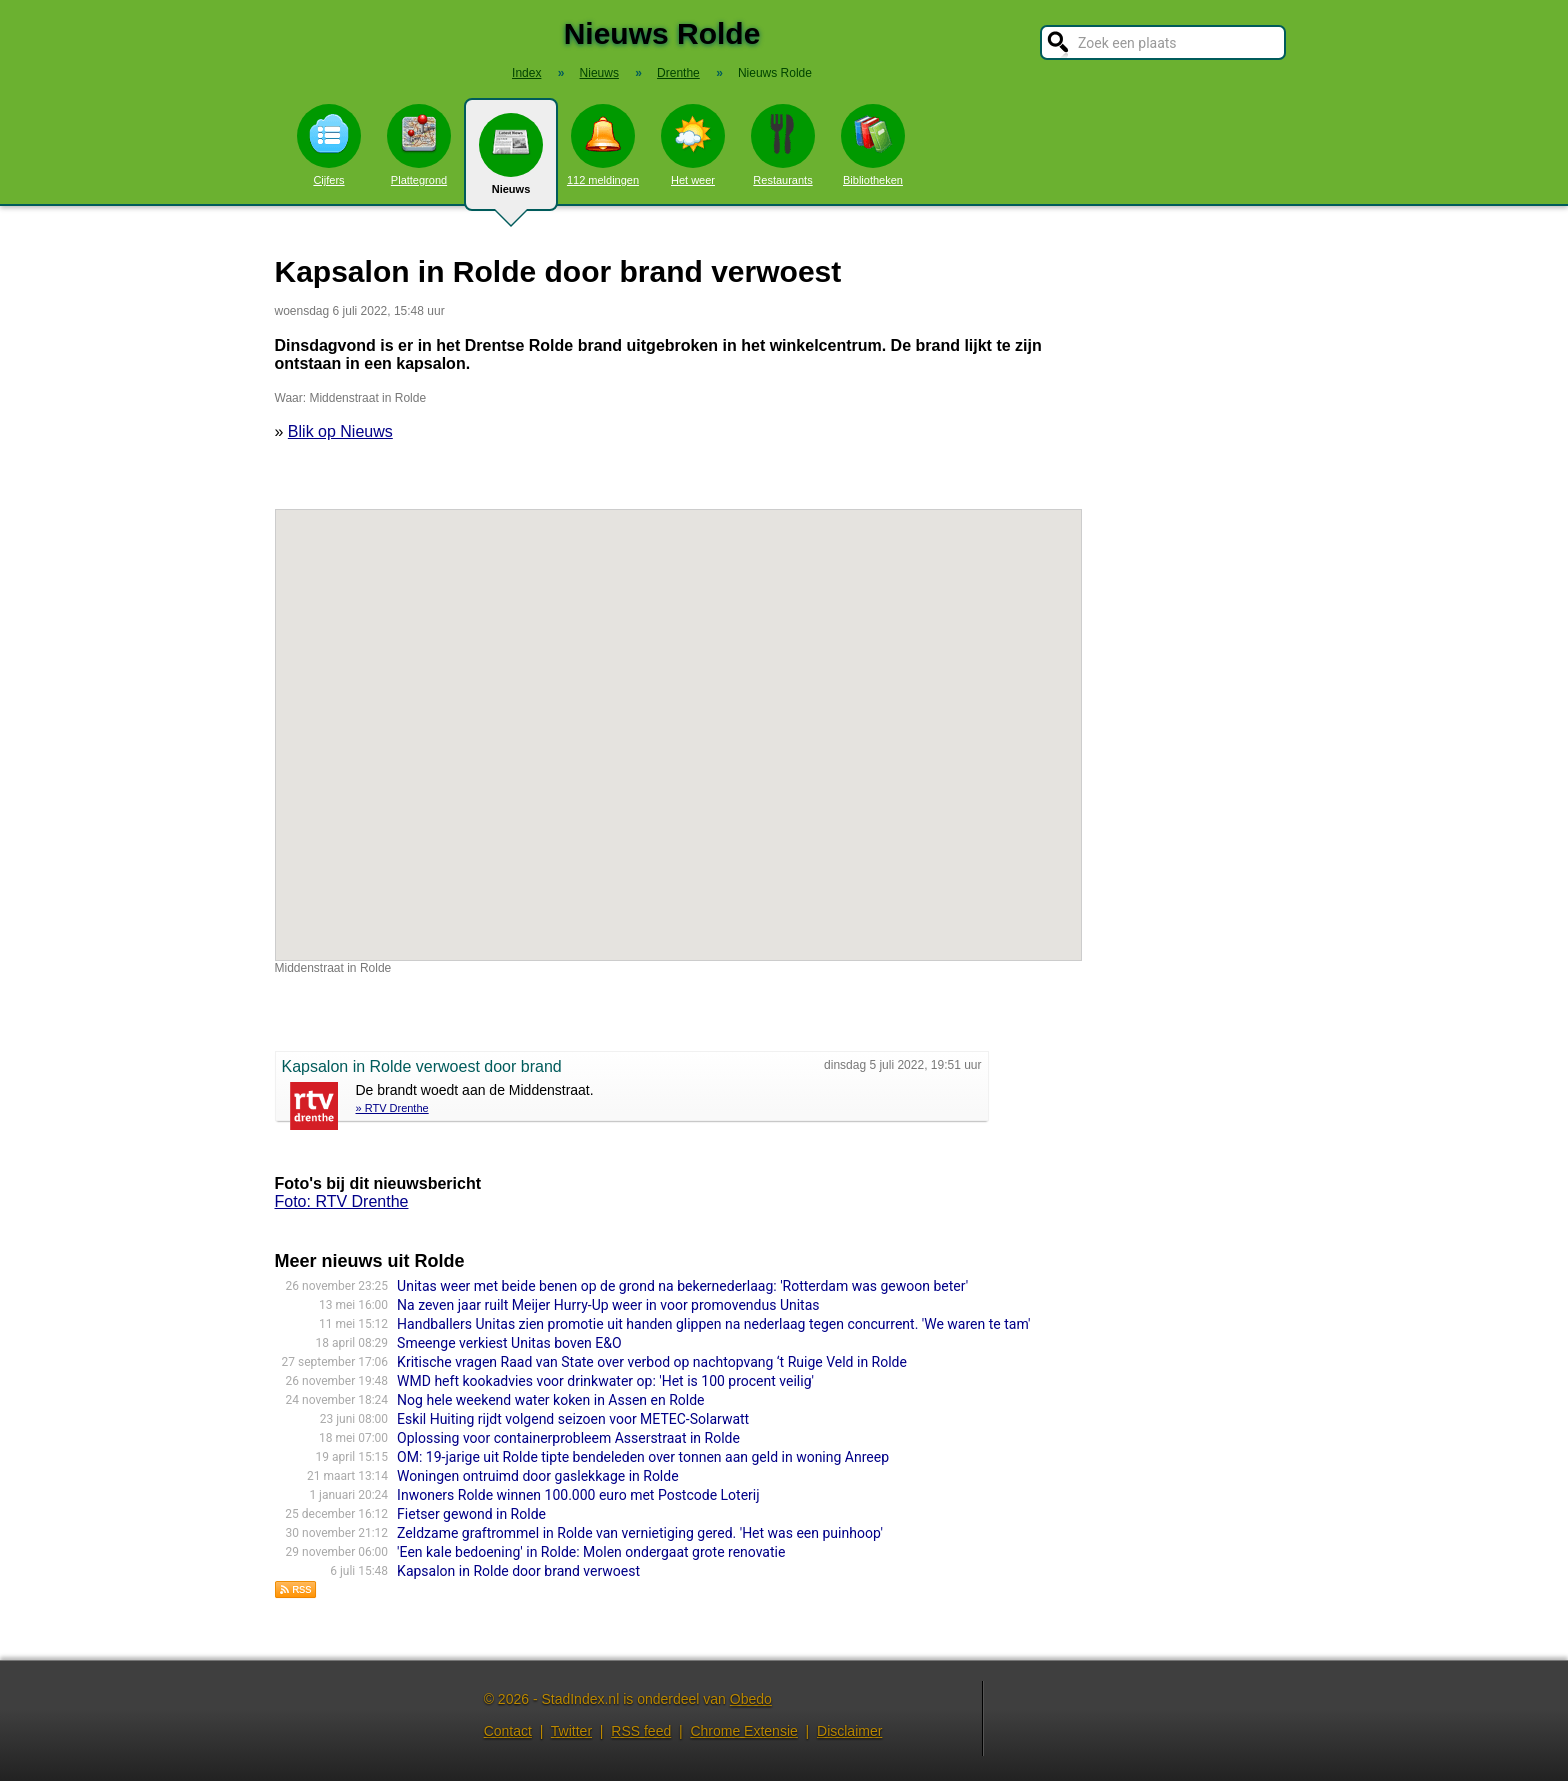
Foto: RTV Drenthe (342, 1201)
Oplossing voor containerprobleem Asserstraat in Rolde (568, 1438)
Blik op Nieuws (340, 431)
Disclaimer (849, 1731)
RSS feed (641, 1731)
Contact (508, 1731)
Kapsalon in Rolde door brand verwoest (518, 1571)
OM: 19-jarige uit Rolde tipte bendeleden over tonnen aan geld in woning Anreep (643, 1457)
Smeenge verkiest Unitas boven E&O (509, 1343)
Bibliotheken (873, 145)
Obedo (751, 1699)
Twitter (571, 1731)
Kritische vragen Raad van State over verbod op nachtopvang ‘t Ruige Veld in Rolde (652, 1362)
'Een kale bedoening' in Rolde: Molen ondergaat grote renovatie (591, 1552)
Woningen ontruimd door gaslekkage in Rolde (537, 1476)
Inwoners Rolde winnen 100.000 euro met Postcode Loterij (578, 1495)
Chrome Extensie (743, 1731)
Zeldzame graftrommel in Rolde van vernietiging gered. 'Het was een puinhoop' (640, 1533)
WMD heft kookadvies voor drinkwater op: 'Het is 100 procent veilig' (605, 1381)
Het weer (693, 145)
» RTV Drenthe (392, 1108)
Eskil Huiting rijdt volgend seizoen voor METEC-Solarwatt (573, 1419)
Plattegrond (419, 145)
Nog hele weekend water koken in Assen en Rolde (550, 1400)
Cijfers (329, 145)
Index (526, 73)
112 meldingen (603, 145)
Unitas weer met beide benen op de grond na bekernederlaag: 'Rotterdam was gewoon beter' (682, 1286)
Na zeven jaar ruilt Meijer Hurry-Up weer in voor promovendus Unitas (608, 1305)
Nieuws (511, 162)
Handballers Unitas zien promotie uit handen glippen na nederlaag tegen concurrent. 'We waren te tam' (713, 1324)
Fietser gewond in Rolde (471, 1514)
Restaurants (783, 145)
